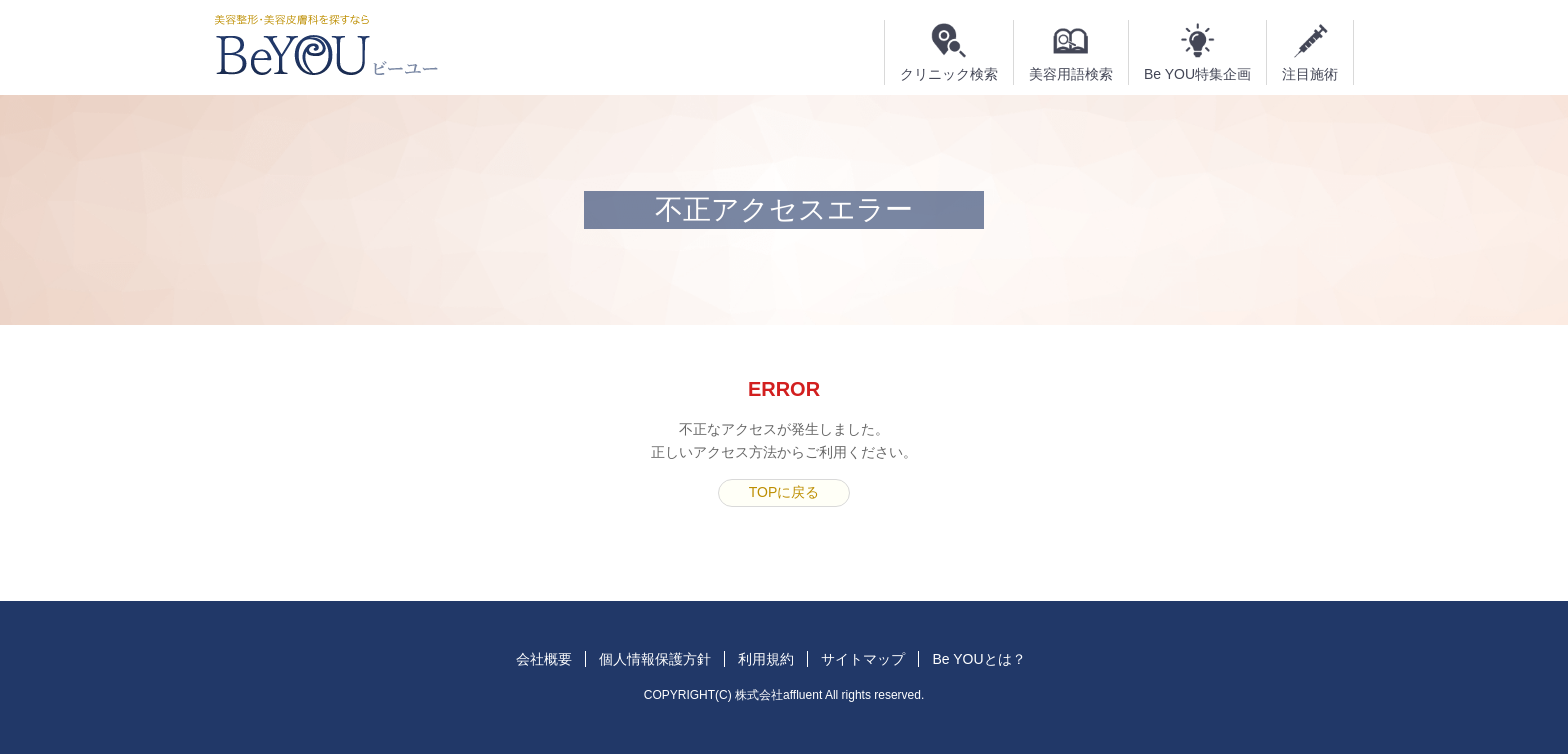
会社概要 (544, 659)
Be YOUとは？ (978, 659)
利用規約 (766, 659)
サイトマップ (863, 659)
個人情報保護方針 (655, 659)
